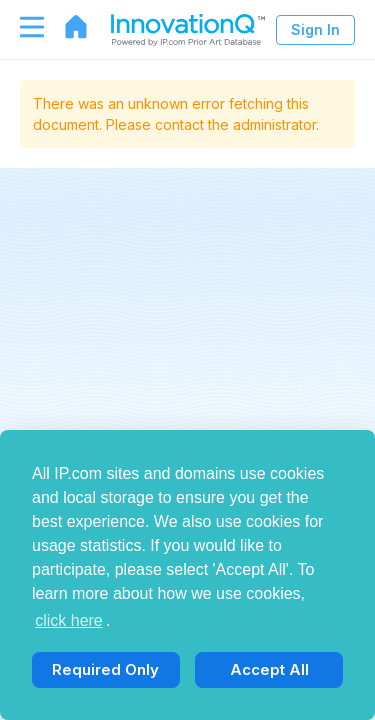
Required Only (105, 669)
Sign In (315, 29)
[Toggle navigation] (22, 27)
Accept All (269, 669)
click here (69, 620)
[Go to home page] (66, 27)
